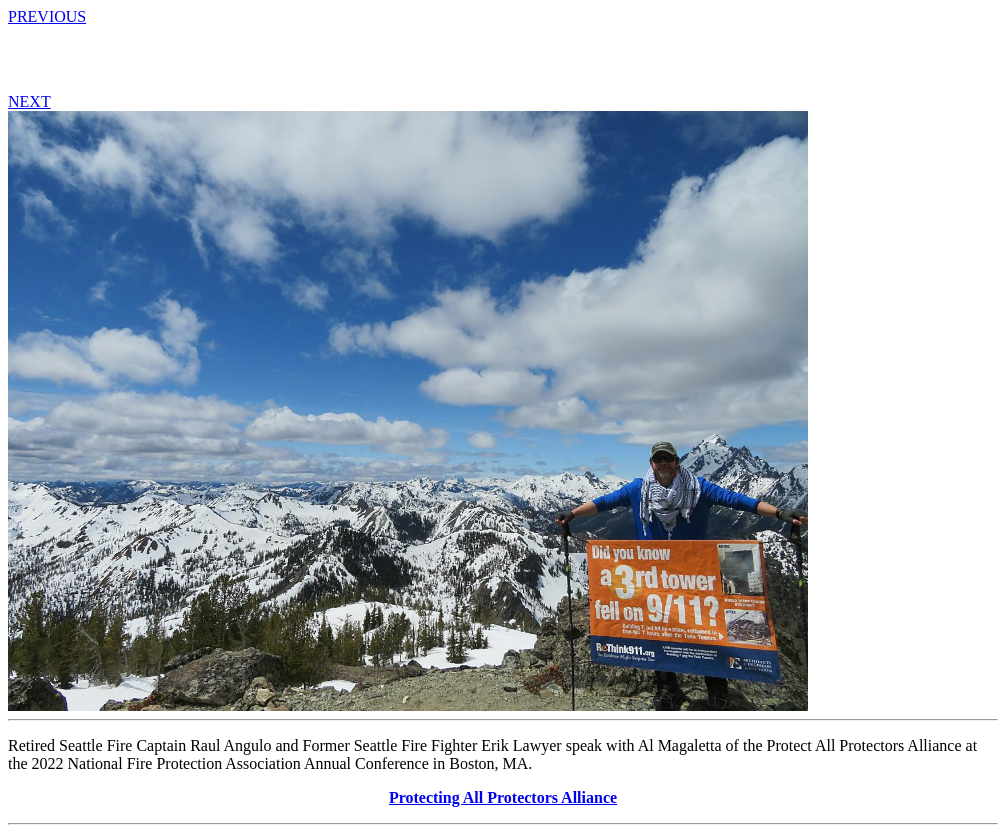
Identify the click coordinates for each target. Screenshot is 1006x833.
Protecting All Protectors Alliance (503, 797)
